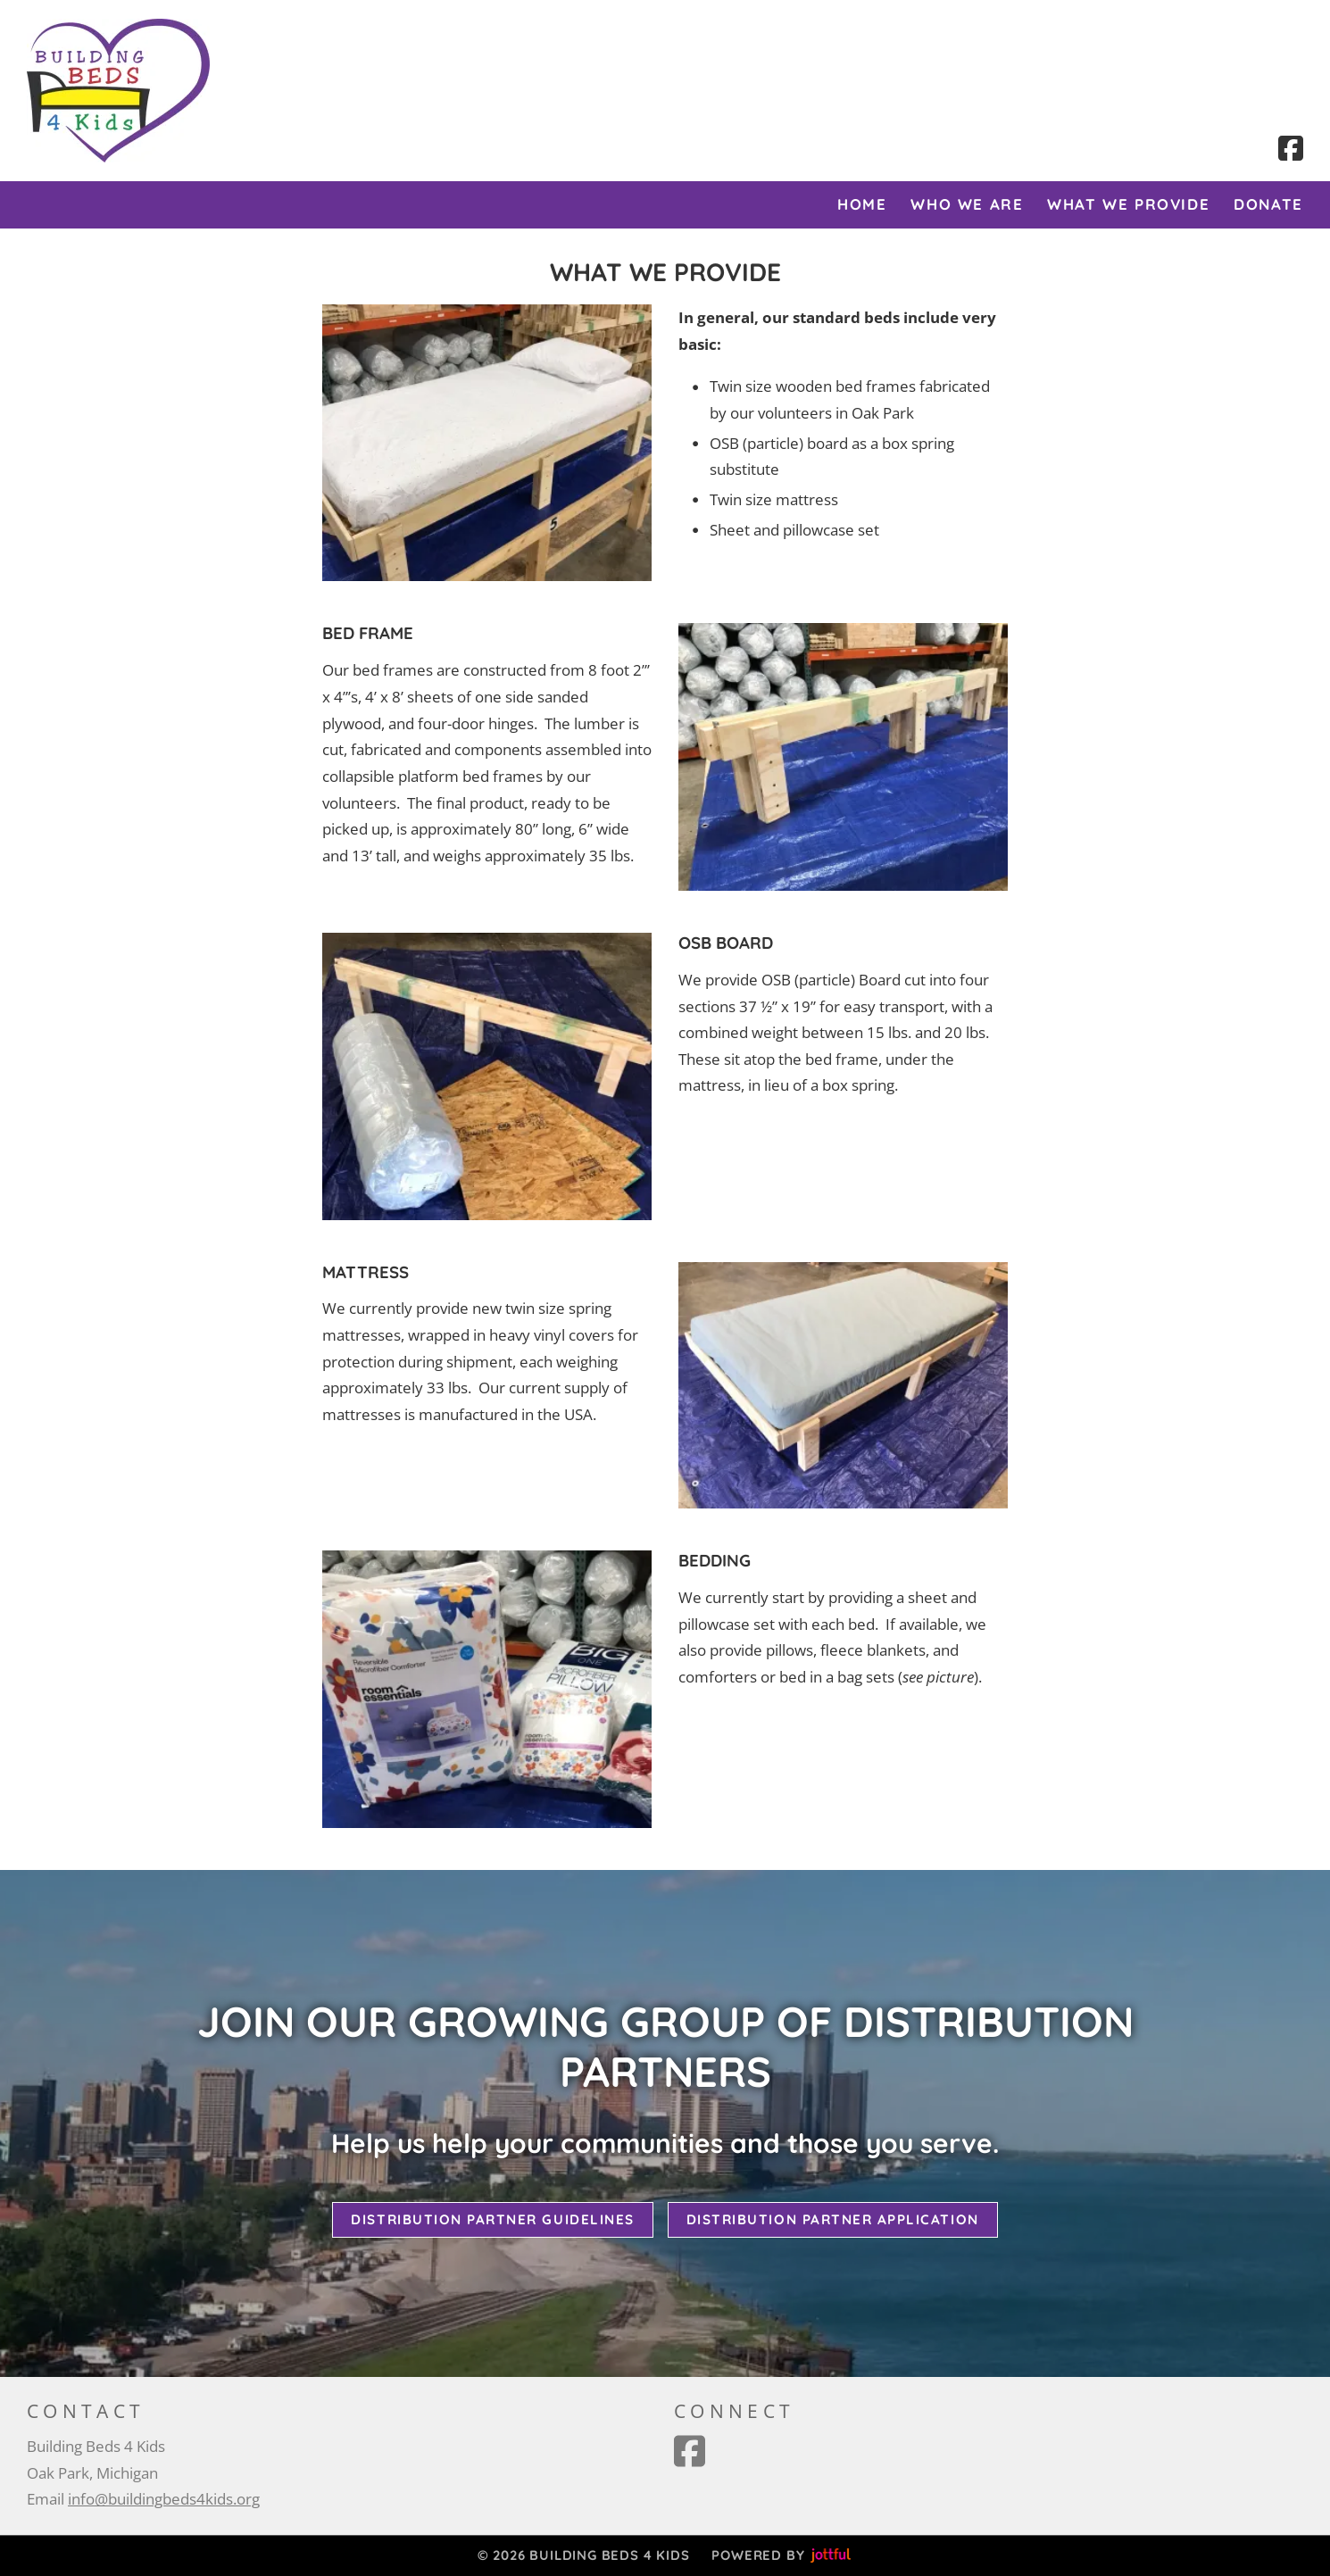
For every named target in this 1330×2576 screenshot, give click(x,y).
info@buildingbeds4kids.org (164, 2499)
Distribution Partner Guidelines (492, 2219)
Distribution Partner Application (832, 2219)
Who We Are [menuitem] (966, 204)
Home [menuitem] (861, 204)
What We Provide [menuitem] (1128, 204)
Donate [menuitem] (1268, 204)
